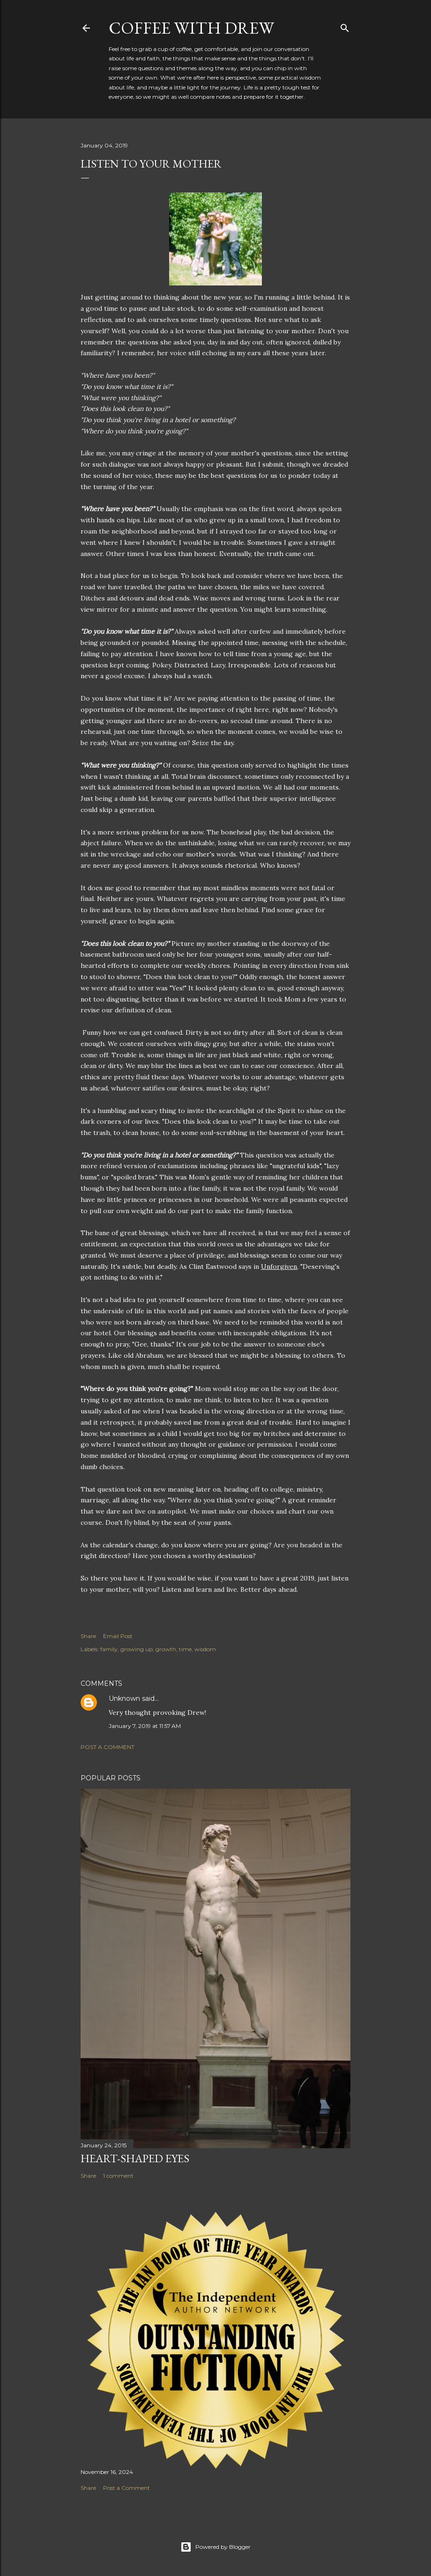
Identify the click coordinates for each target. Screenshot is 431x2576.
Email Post (118, 1635)
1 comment (118, 2175)
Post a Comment (107, 1746)
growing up (136, 1649)
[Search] (344, 26)
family (109, 1649)
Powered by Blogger (215, 2547)
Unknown (124, 1698)
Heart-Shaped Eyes (135, 2158)
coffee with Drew (191, 28)
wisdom (205, 1649)
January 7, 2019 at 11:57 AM (145, 1725)
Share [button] (88, 1635)
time (185, 1649)
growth (166, 1649)
